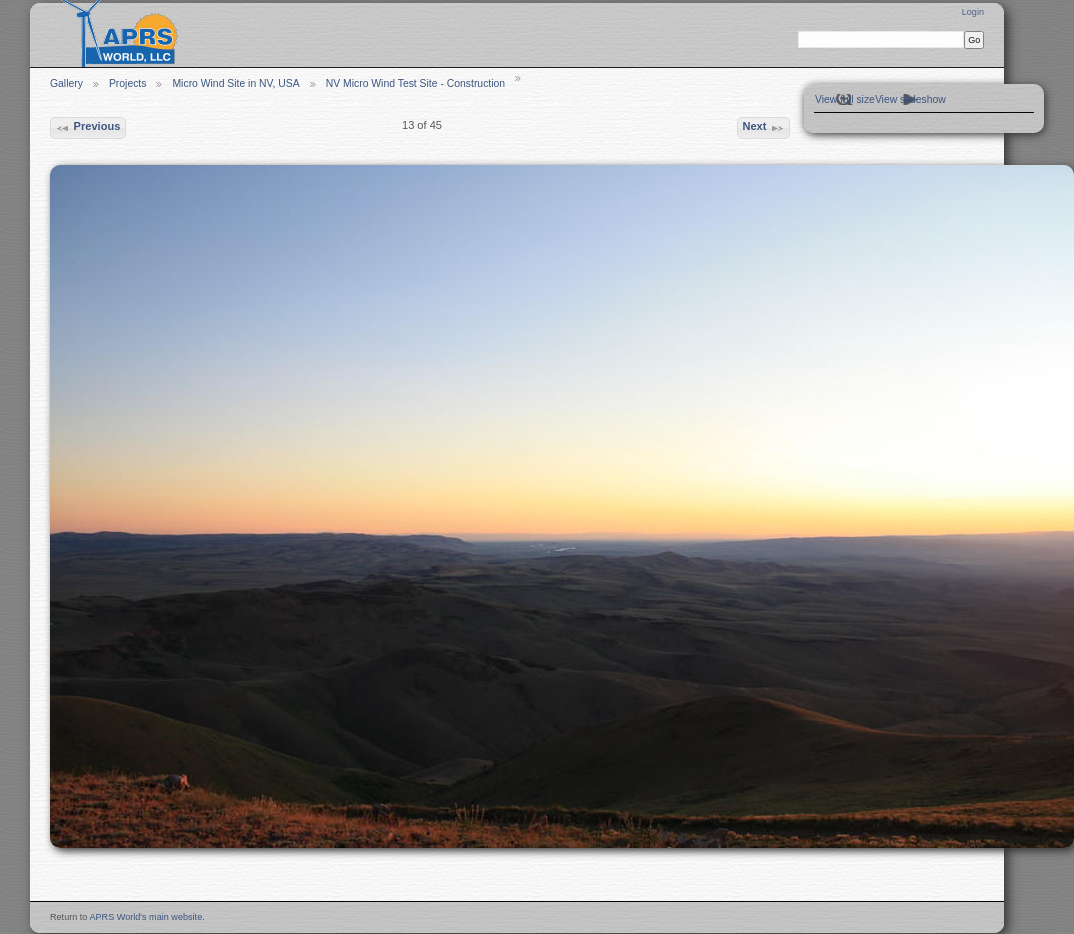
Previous (87, 128)
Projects (128, 83)
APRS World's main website (145, 917)
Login (973, 12)
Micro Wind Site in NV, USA (235, 83)
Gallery (66, 83)
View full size (845, 99)
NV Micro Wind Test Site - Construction (415, 83)
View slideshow (910, 99)
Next (763, 128)
